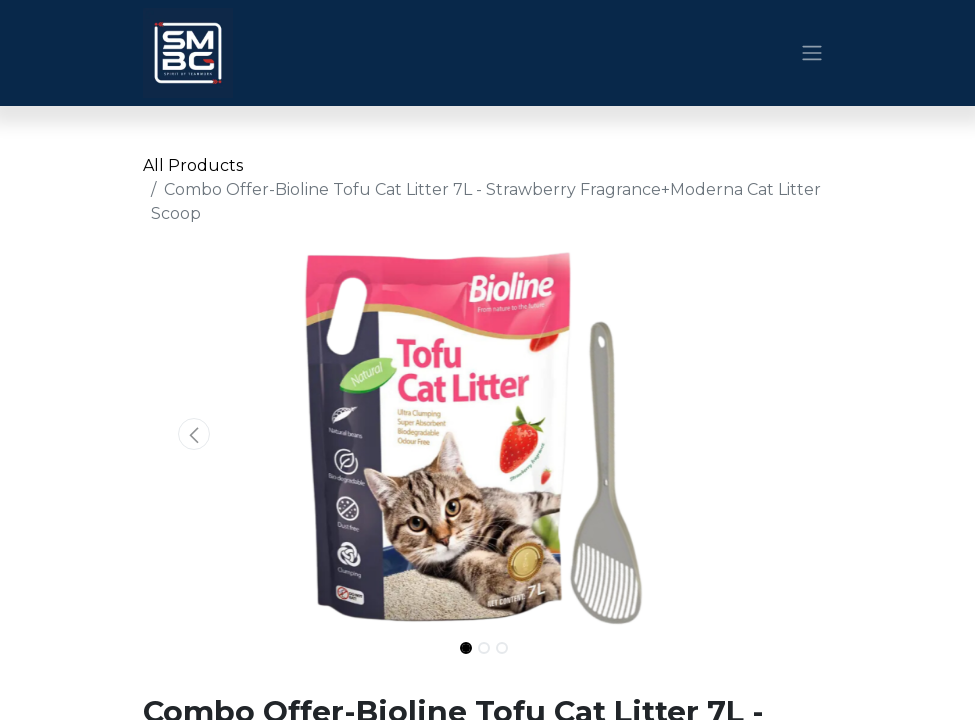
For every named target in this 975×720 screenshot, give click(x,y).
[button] (195, 434)
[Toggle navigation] (812, 53)
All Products (193, 165)
